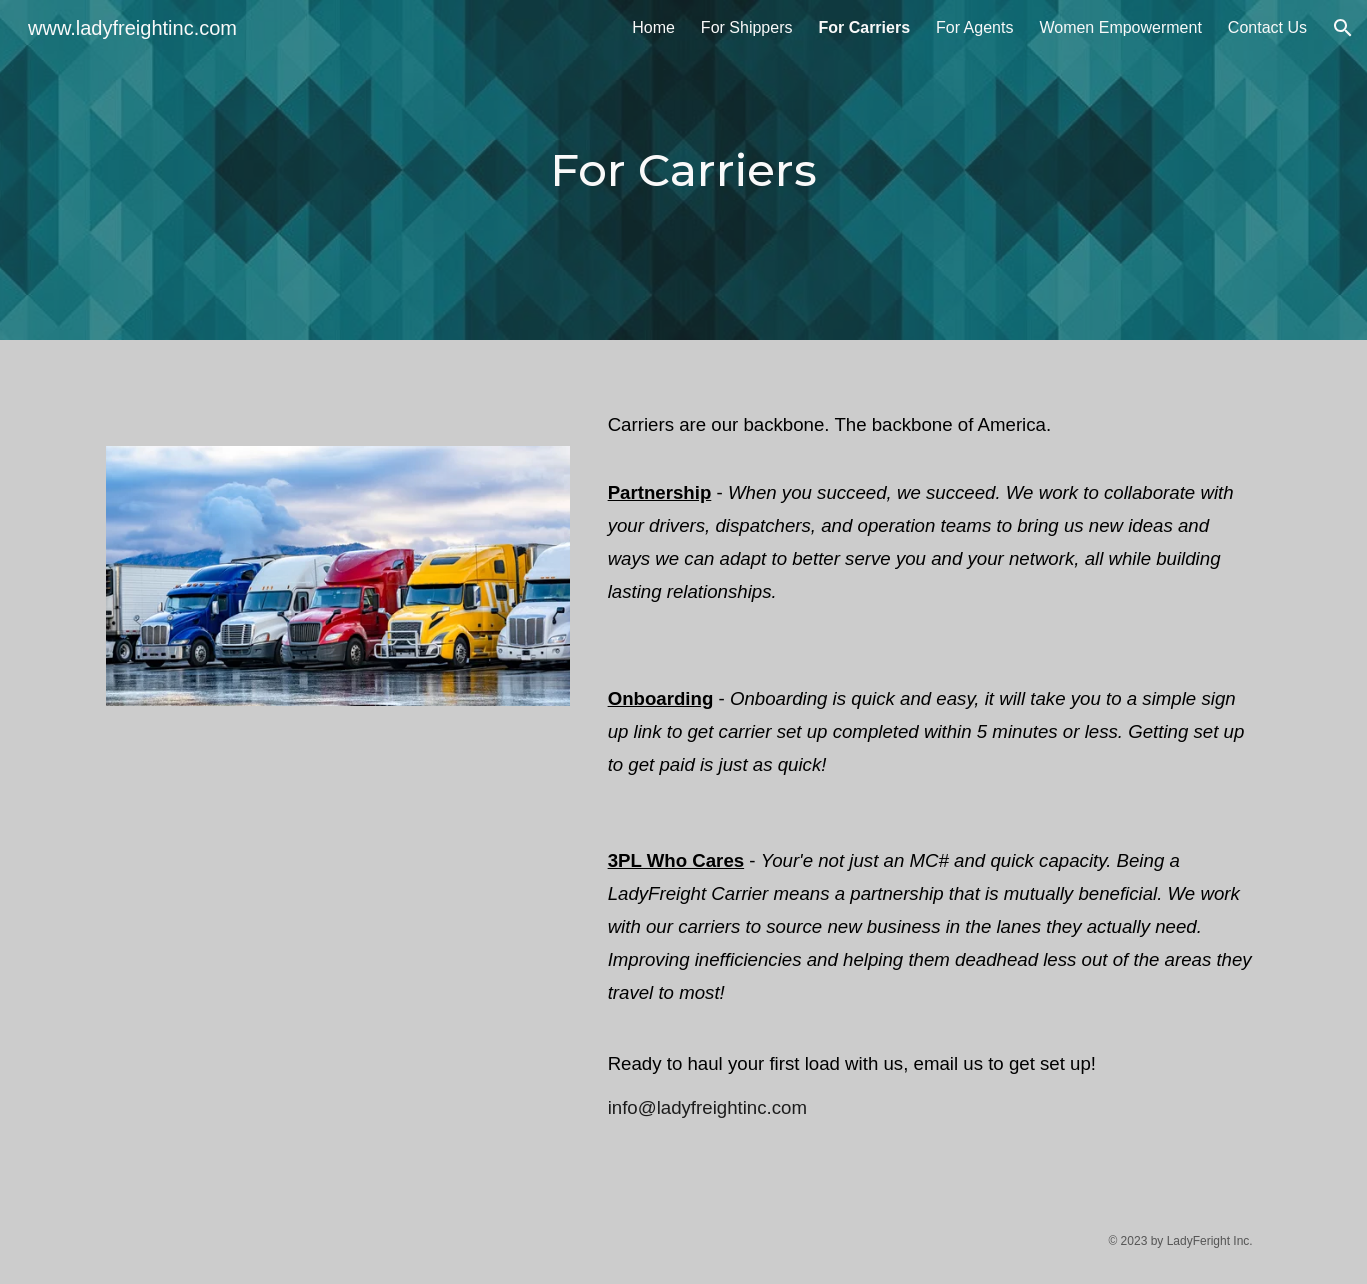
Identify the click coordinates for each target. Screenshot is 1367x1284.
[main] (684, 170)
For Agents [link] (974, 27)
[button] (1343, 28)
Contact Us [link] (1267, 27)
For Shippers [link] (747, 27)
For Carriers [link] (864, 27)
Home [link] (653, 27)
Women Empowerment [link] (1120, 27)
